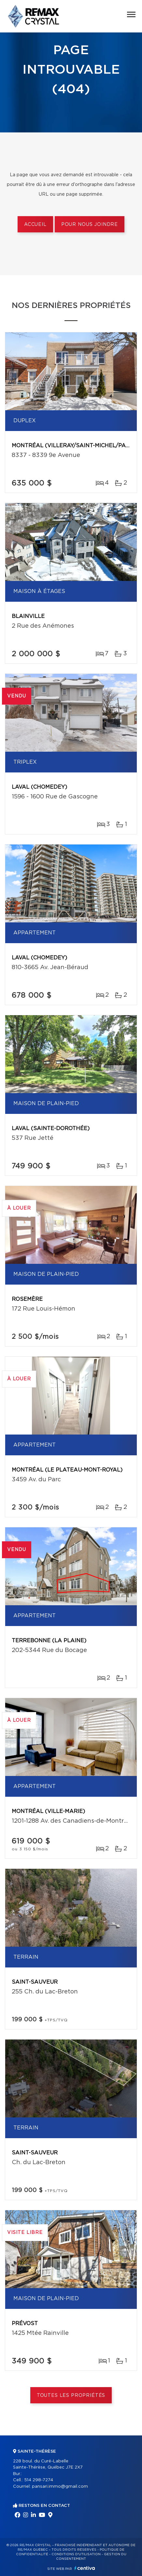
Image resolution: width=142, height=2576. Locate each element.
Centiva (84, 2568)
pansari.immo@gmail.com (60, 2486)
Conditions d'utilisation (76, 2554)
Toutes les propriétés (71, 2395)
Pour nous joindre (89, 224)
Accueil (35, 224)
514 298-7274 (38, 2480)
